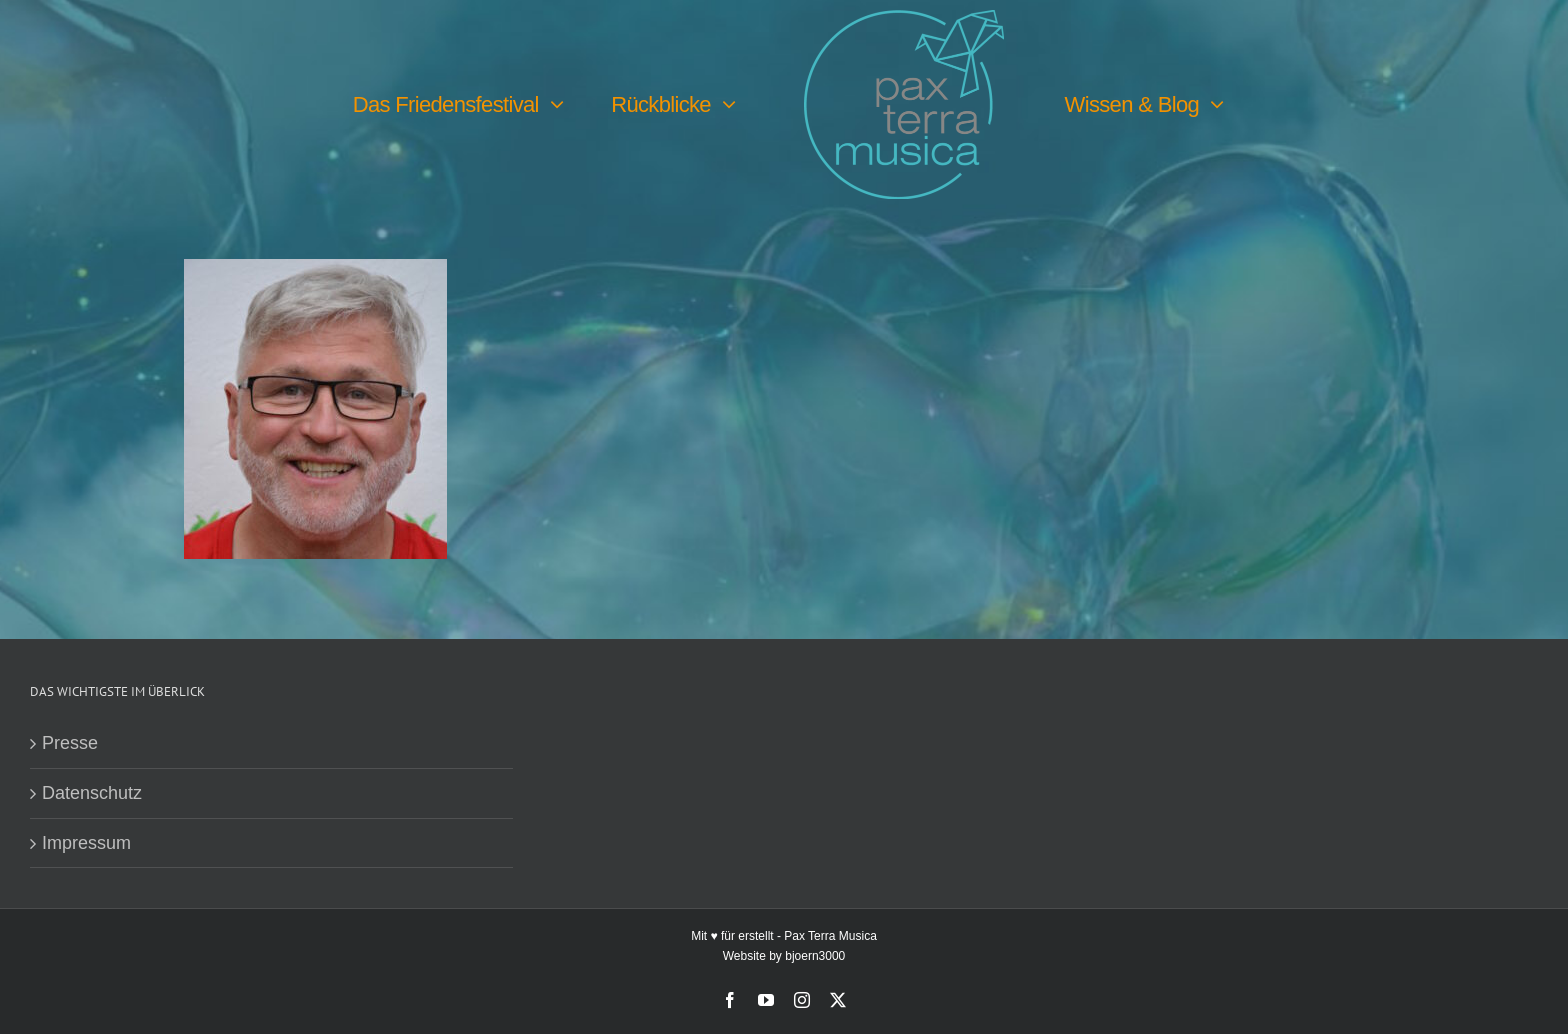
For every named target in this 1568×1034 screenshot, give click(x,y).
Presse (70, 743)
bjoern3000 (815, 956)
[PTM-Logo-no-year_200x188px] (904, 19)
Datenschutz (92, 793)
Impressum (86, 843)
